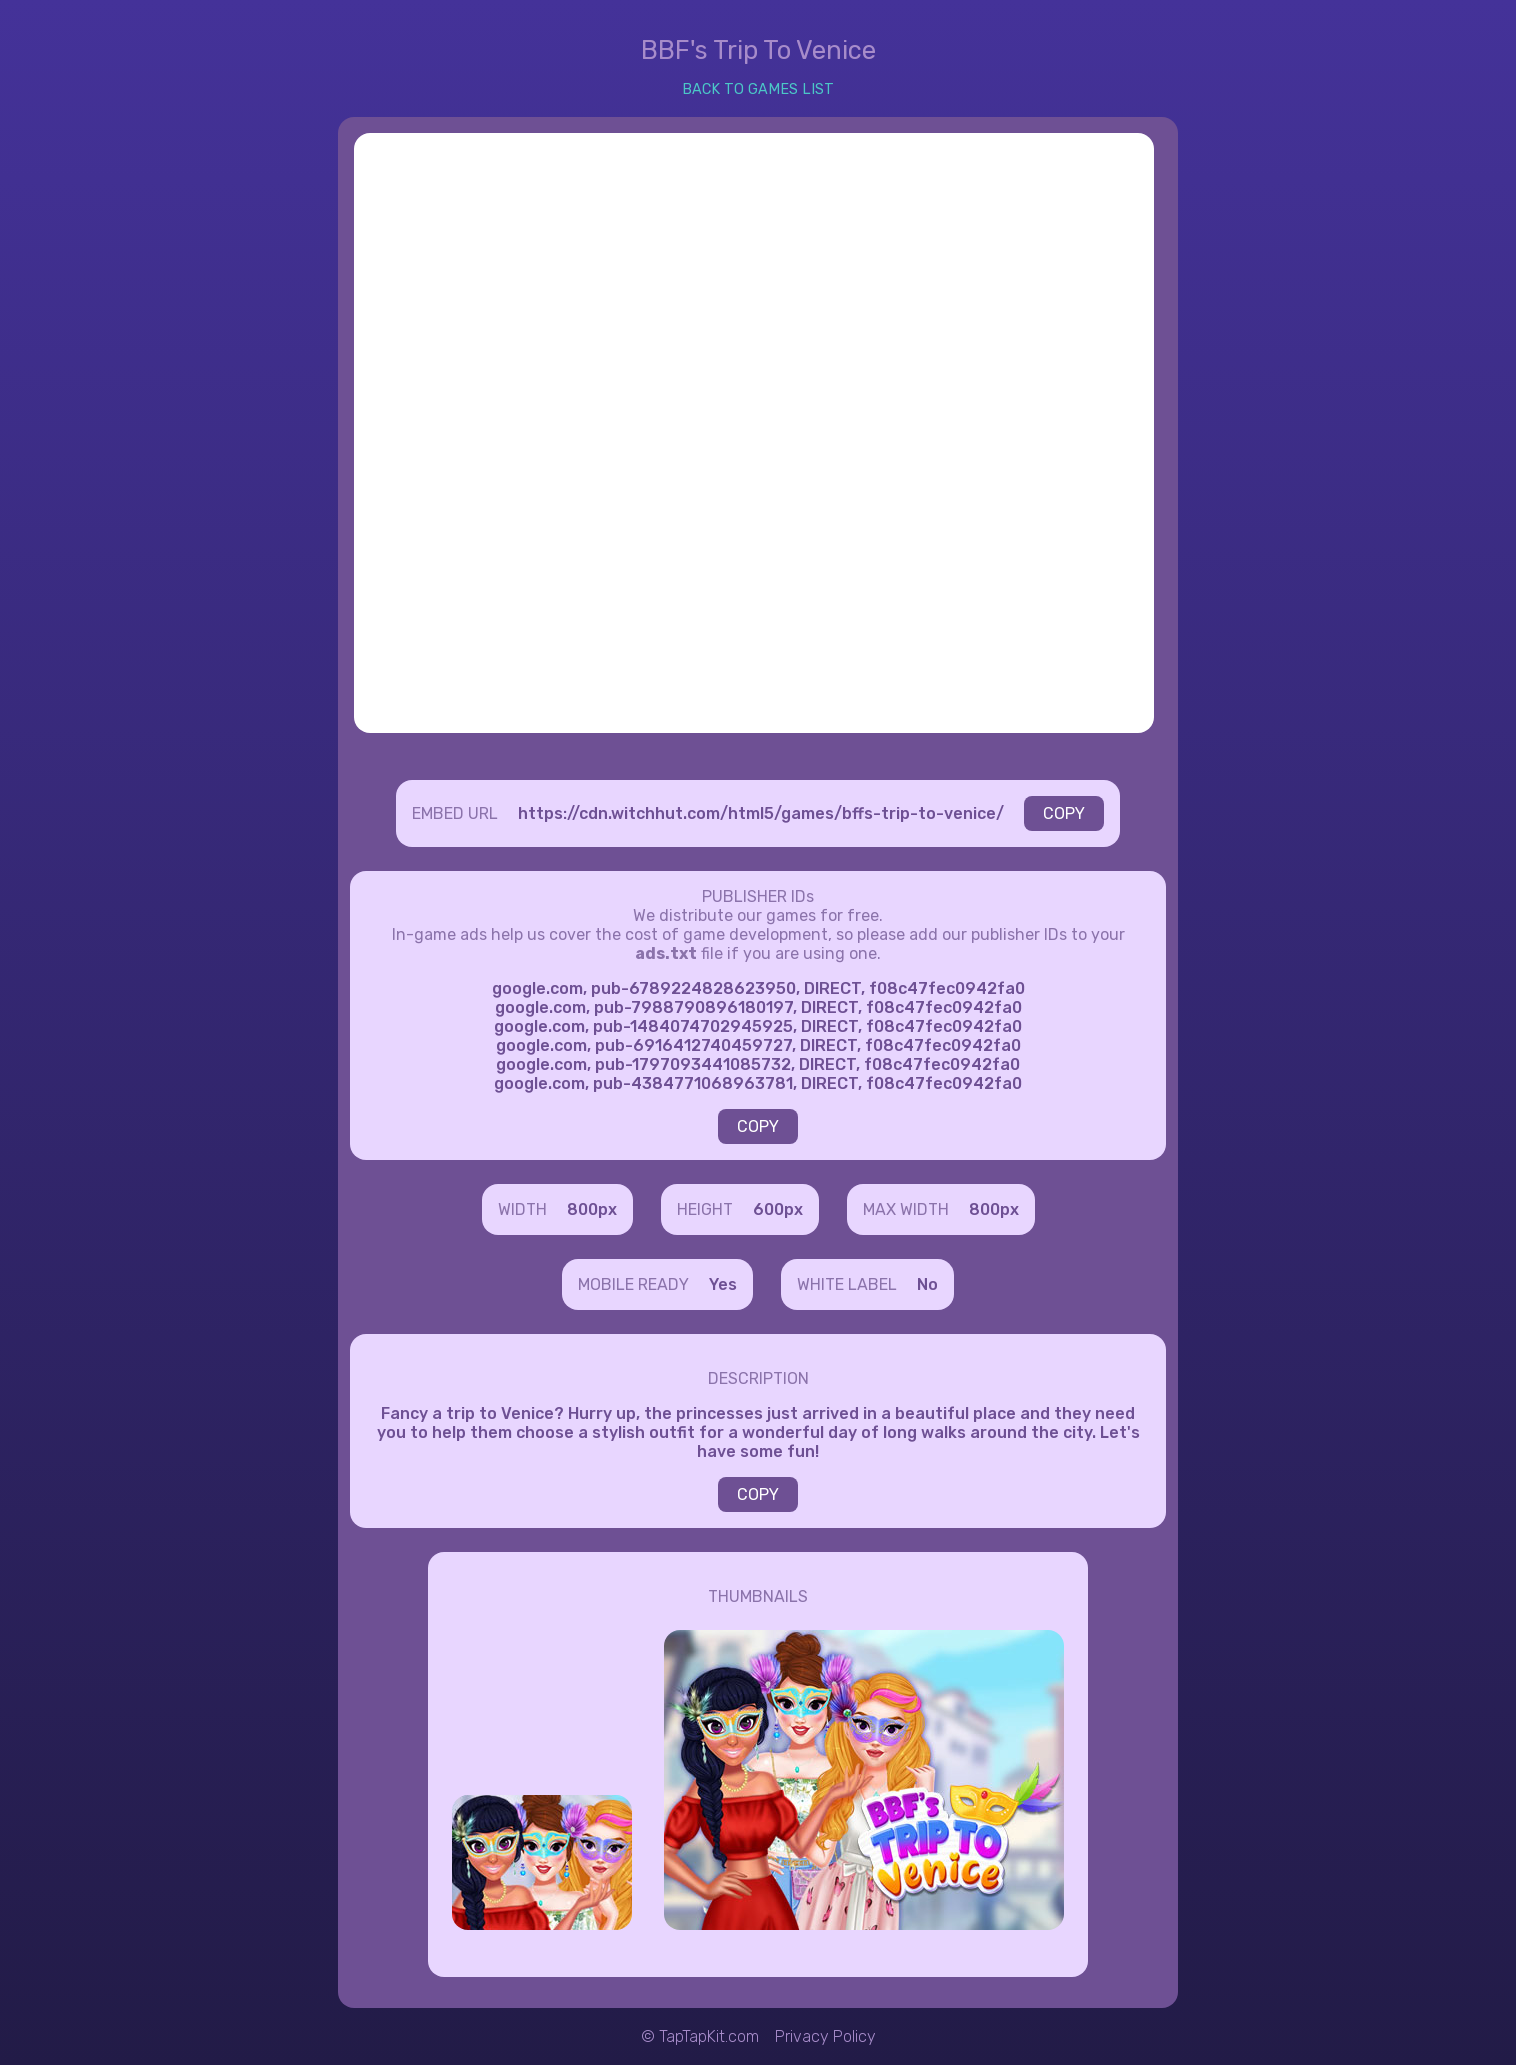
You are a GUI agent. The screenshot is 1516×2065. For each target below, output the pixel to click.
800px (592, 1209)
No (927, 1284)
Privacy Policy (825, 2036)
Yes (723, 1284)
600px (778, 1209)
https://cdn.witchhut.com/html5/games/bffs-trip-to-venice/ (761, 813)
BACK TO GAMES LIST (758, 89)
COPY (1064, 813)
